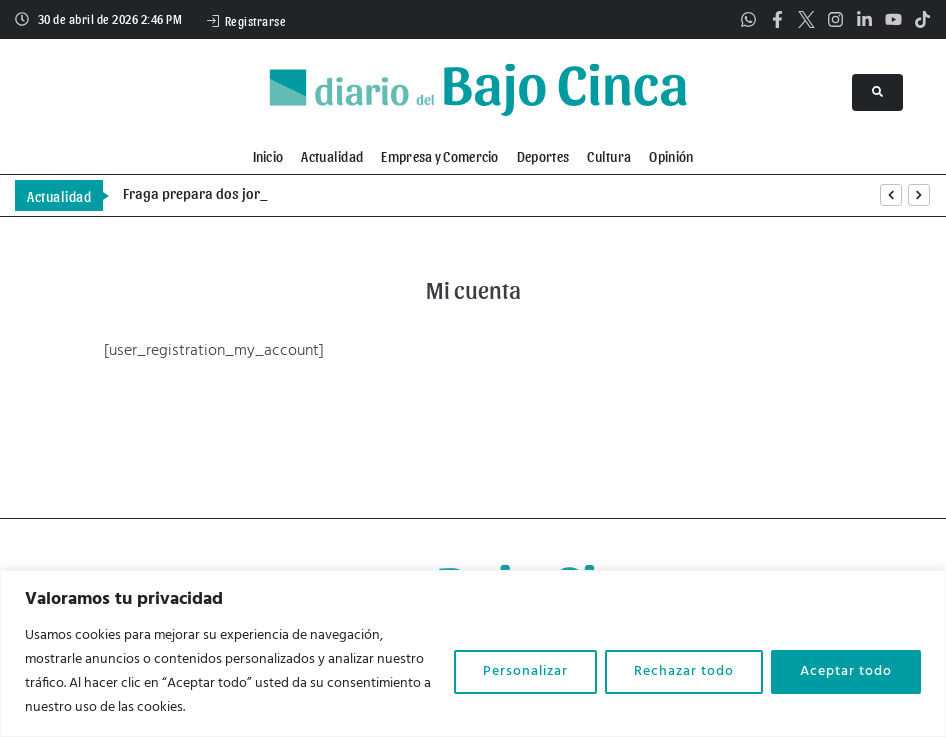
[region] (473, 653)
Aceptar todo (846, 671)
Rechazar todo (684, 671)
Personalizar (525, 671)
